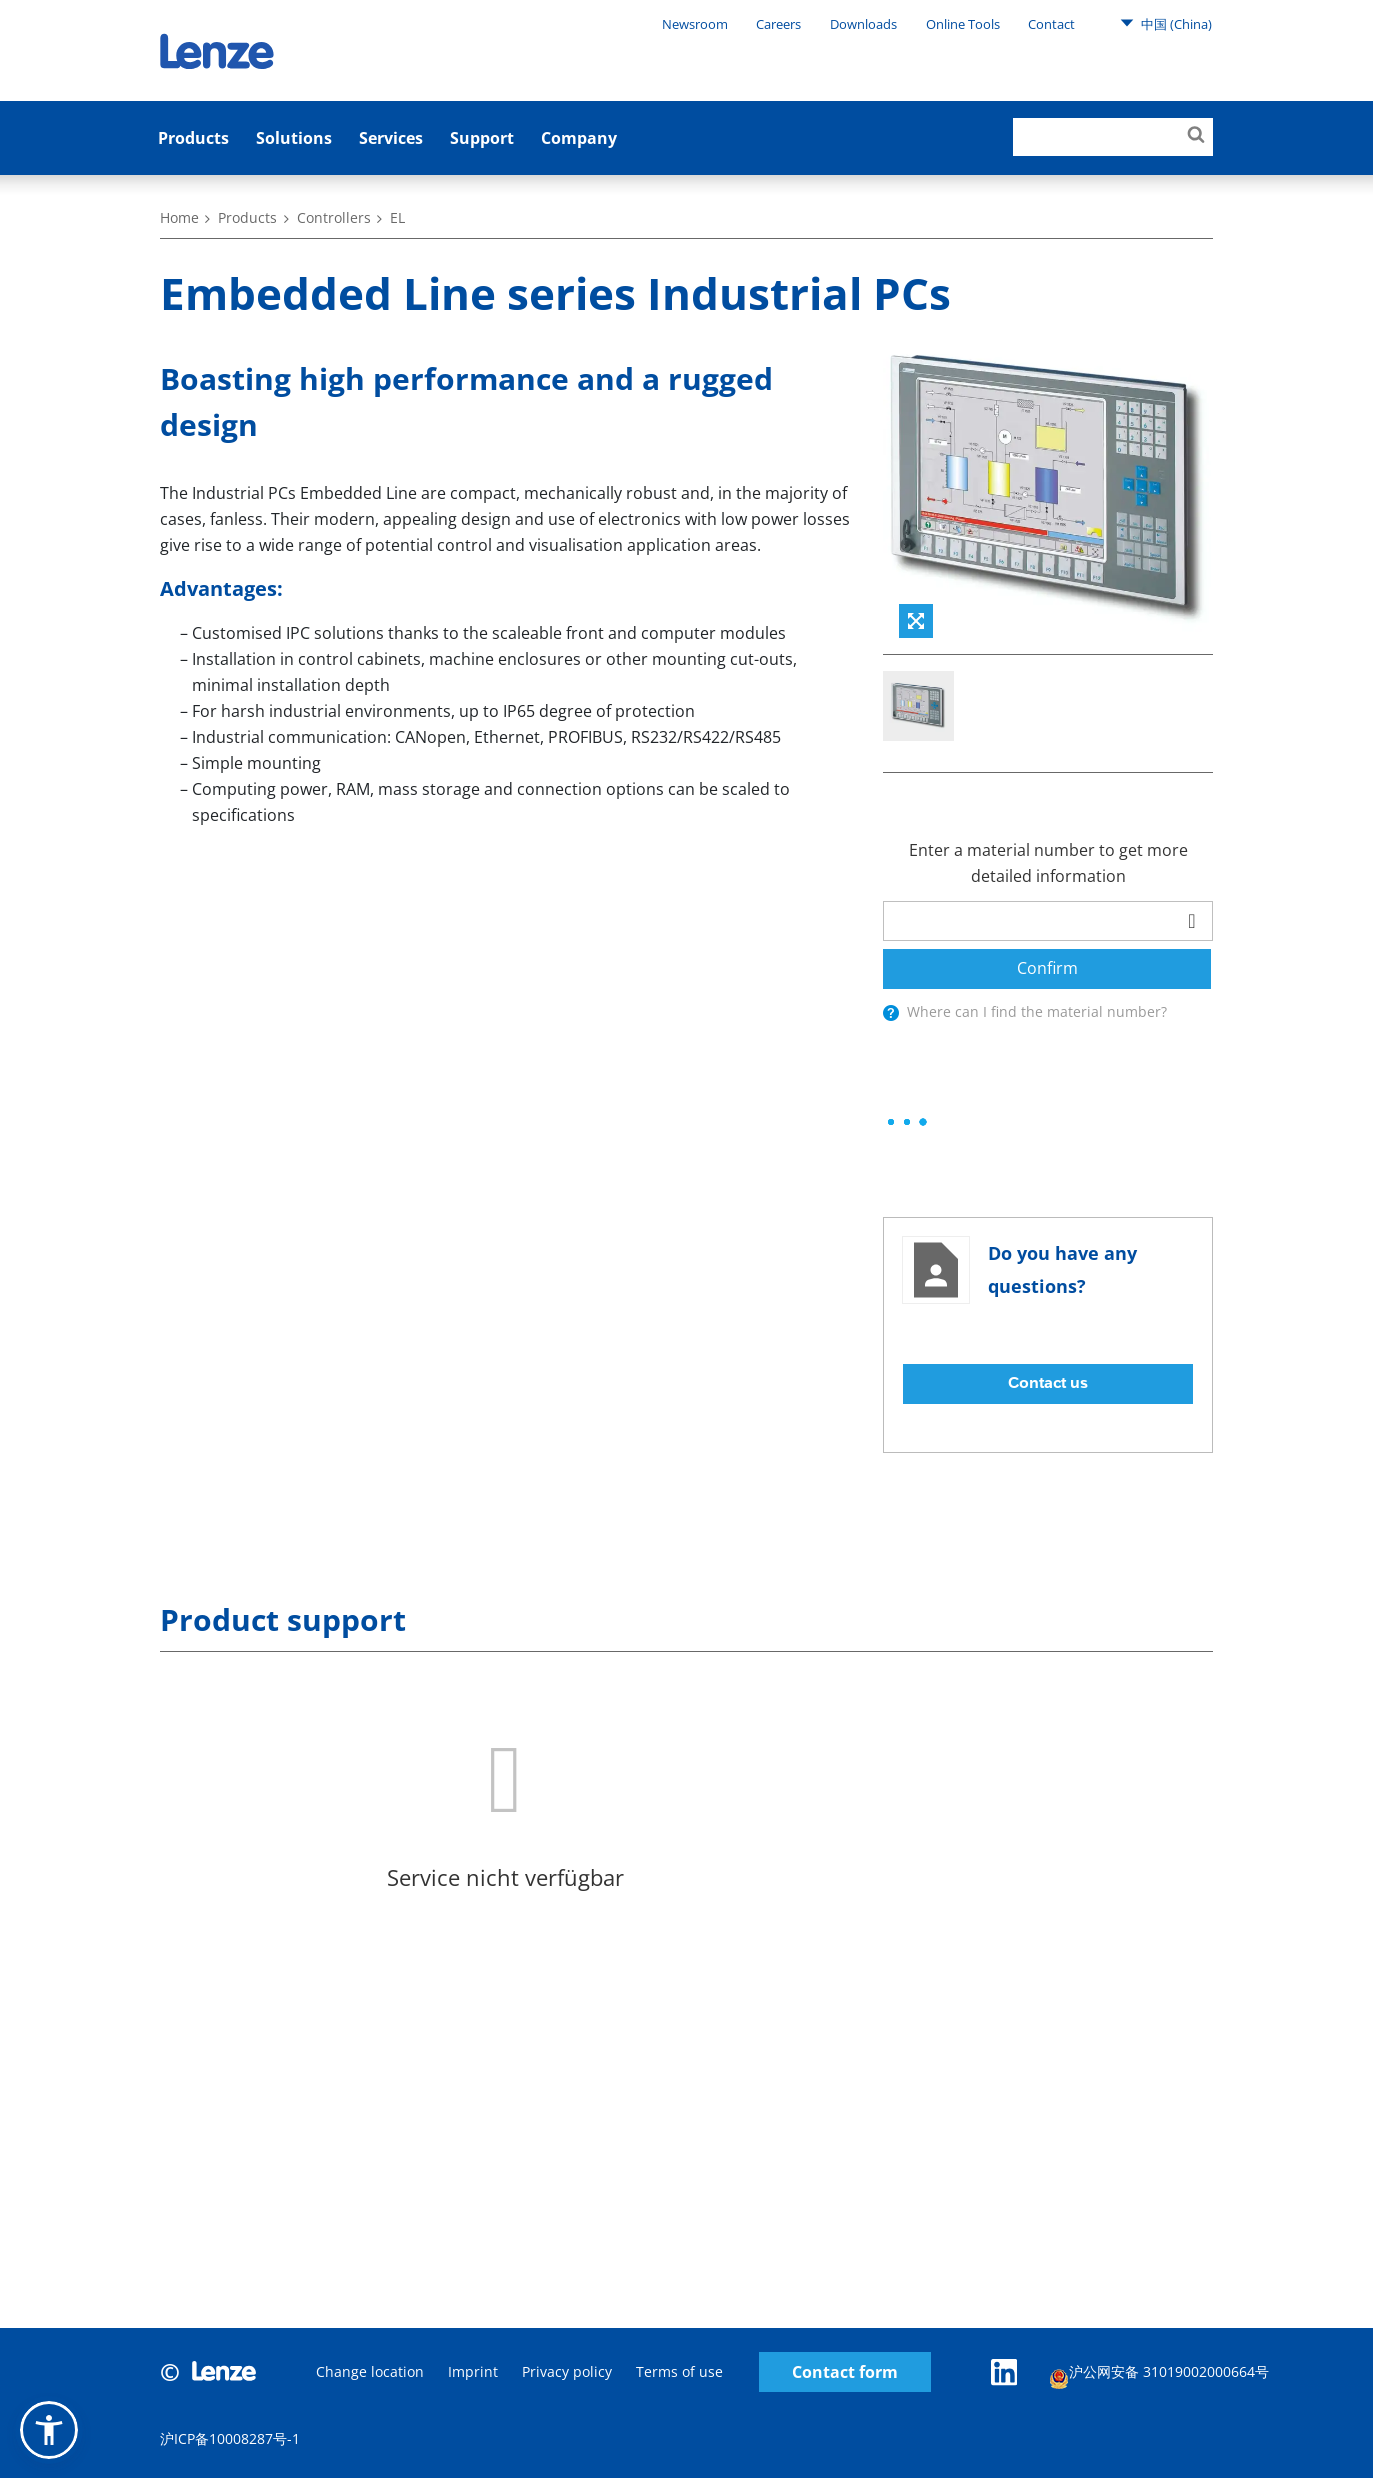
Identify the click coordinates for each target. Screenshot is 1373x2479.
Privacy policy (567, 2372)
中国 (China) (1166, 23)
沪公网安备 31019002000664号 (1160, 2375)
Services (391, 138)
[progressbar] (907, 1122)
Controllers (334, 217)
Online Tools (963, 24)
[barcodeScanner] (1192, 921)
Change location (370, 2372)
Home (179, 217)
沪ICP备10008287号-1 (230, 2439)
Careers (778, 24)
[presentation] (891, 1013)
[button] (49, 2430)
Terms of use (679, 2372)
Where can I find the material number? (1037, 1011)
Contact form (845, 2372)
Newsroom (695, 24)
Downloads (863, 24)
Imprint (473, 2372)
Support (482, 138)
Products (193, 138)
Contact (1051, 24)
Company (579, 138)
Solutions (294, 138)
